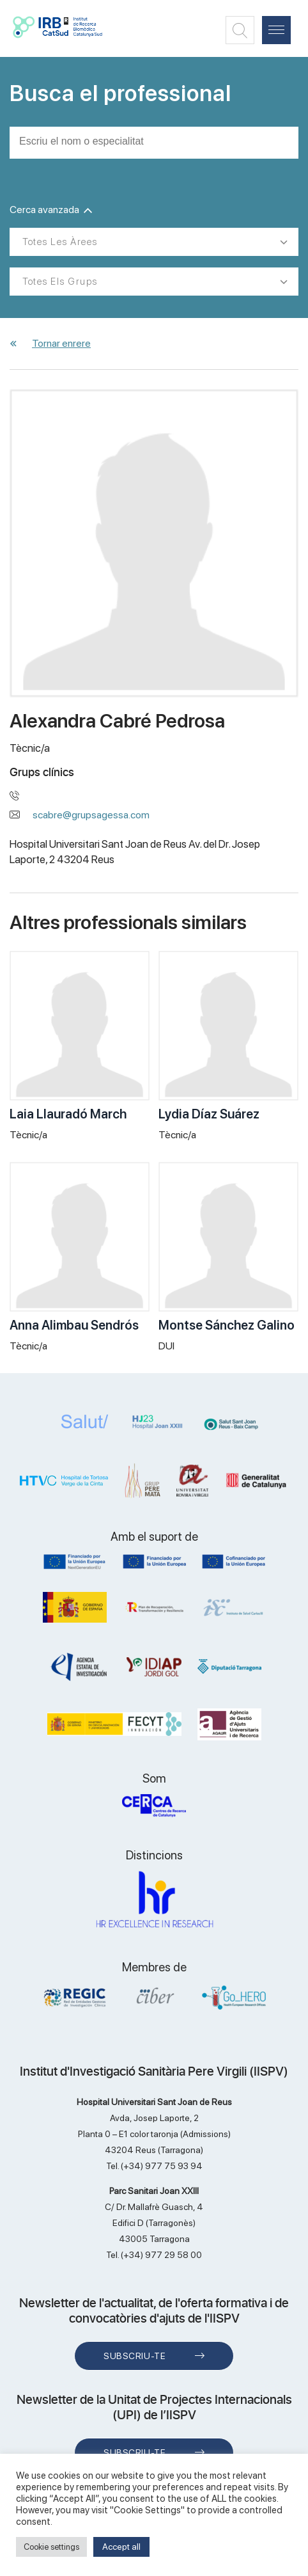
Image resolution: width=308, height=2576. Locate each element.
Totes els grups (60, 281)
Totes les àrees (60, 242)
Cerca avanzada (51, 209)
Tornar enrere (61, 343)
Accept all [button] (121, 2546)
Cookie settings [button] (51, 2547)
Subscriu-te (135, 2356)
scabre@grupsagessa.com (91, 815)
